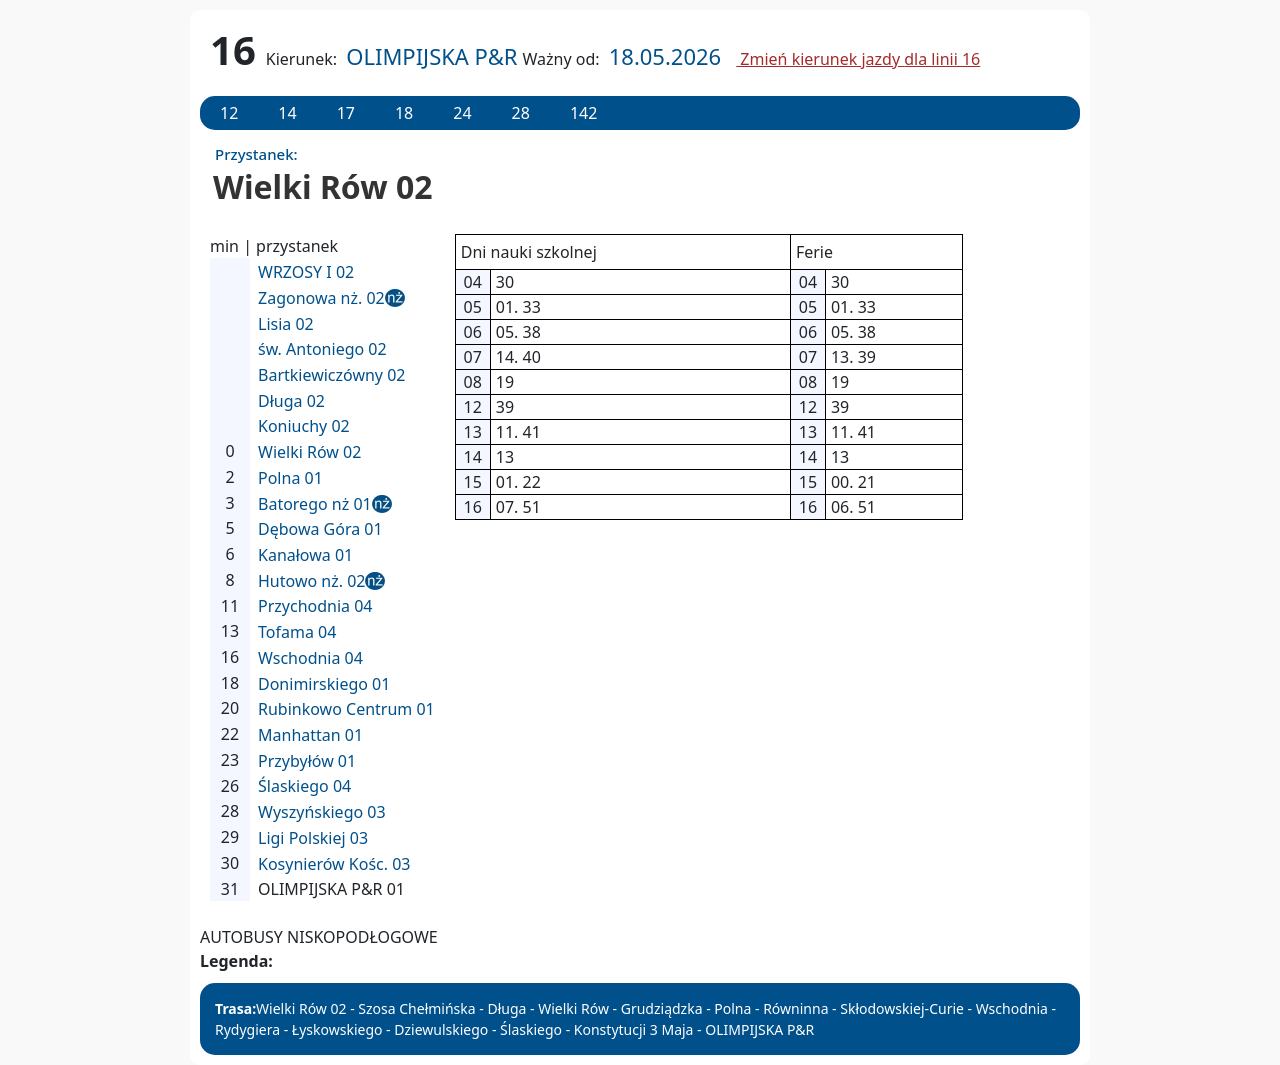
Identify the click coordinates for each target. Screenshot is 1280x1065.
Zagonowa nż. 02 (321, 298)
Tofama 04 (297, 632)
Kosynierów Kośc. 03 (334, 864)
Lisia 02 (286, 324)
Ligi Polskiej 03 (313, 838)
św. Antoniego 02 (322, 349)
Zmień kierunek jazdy (858, 59)
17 (346, 113)
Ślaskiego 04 (304, 786)
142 (583, 113)
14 (287, 113)
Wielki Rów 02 (309, 452)
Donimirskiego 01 (324, 684)
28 (521, 113)
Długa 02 (291, 401)
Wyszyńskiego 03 (322, 812)
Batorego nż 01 (315, 504)
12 (229, 113)
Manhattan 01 (310, 735)
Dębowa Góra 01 (320, 529)
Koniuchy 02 (304, 426)
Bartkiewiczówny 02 (332, 375)
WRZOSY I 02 (306, 272)
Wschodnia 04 (310, 658)
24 (462, 113)
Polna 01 (290, 478)
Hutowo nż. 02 (311, 581)
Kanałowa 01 (305, 555)
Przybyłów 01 (307, 761)
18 (404, 113)
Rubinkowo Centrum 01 (346, 709)
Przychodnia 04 (315, 606)
